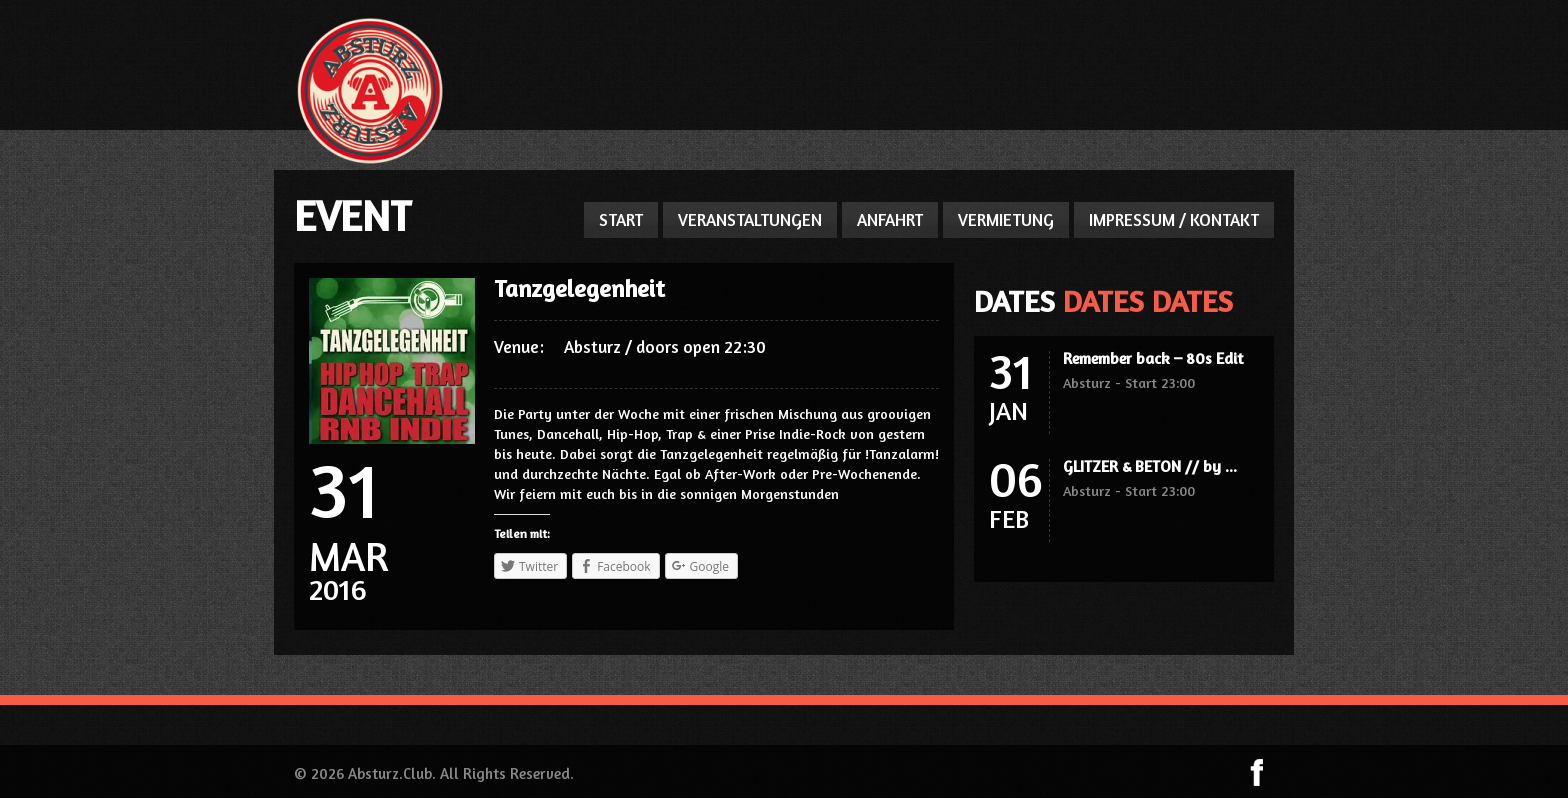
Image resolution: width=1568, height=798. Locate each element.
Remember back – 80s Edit (1153, 358)
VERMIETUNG (1006, 219)
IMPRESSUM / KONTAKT (1174, 219)
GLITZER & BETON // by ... (1150, 466)
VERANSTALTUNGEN (750, 219)
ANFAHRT (890, 219)
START (621, 219)
